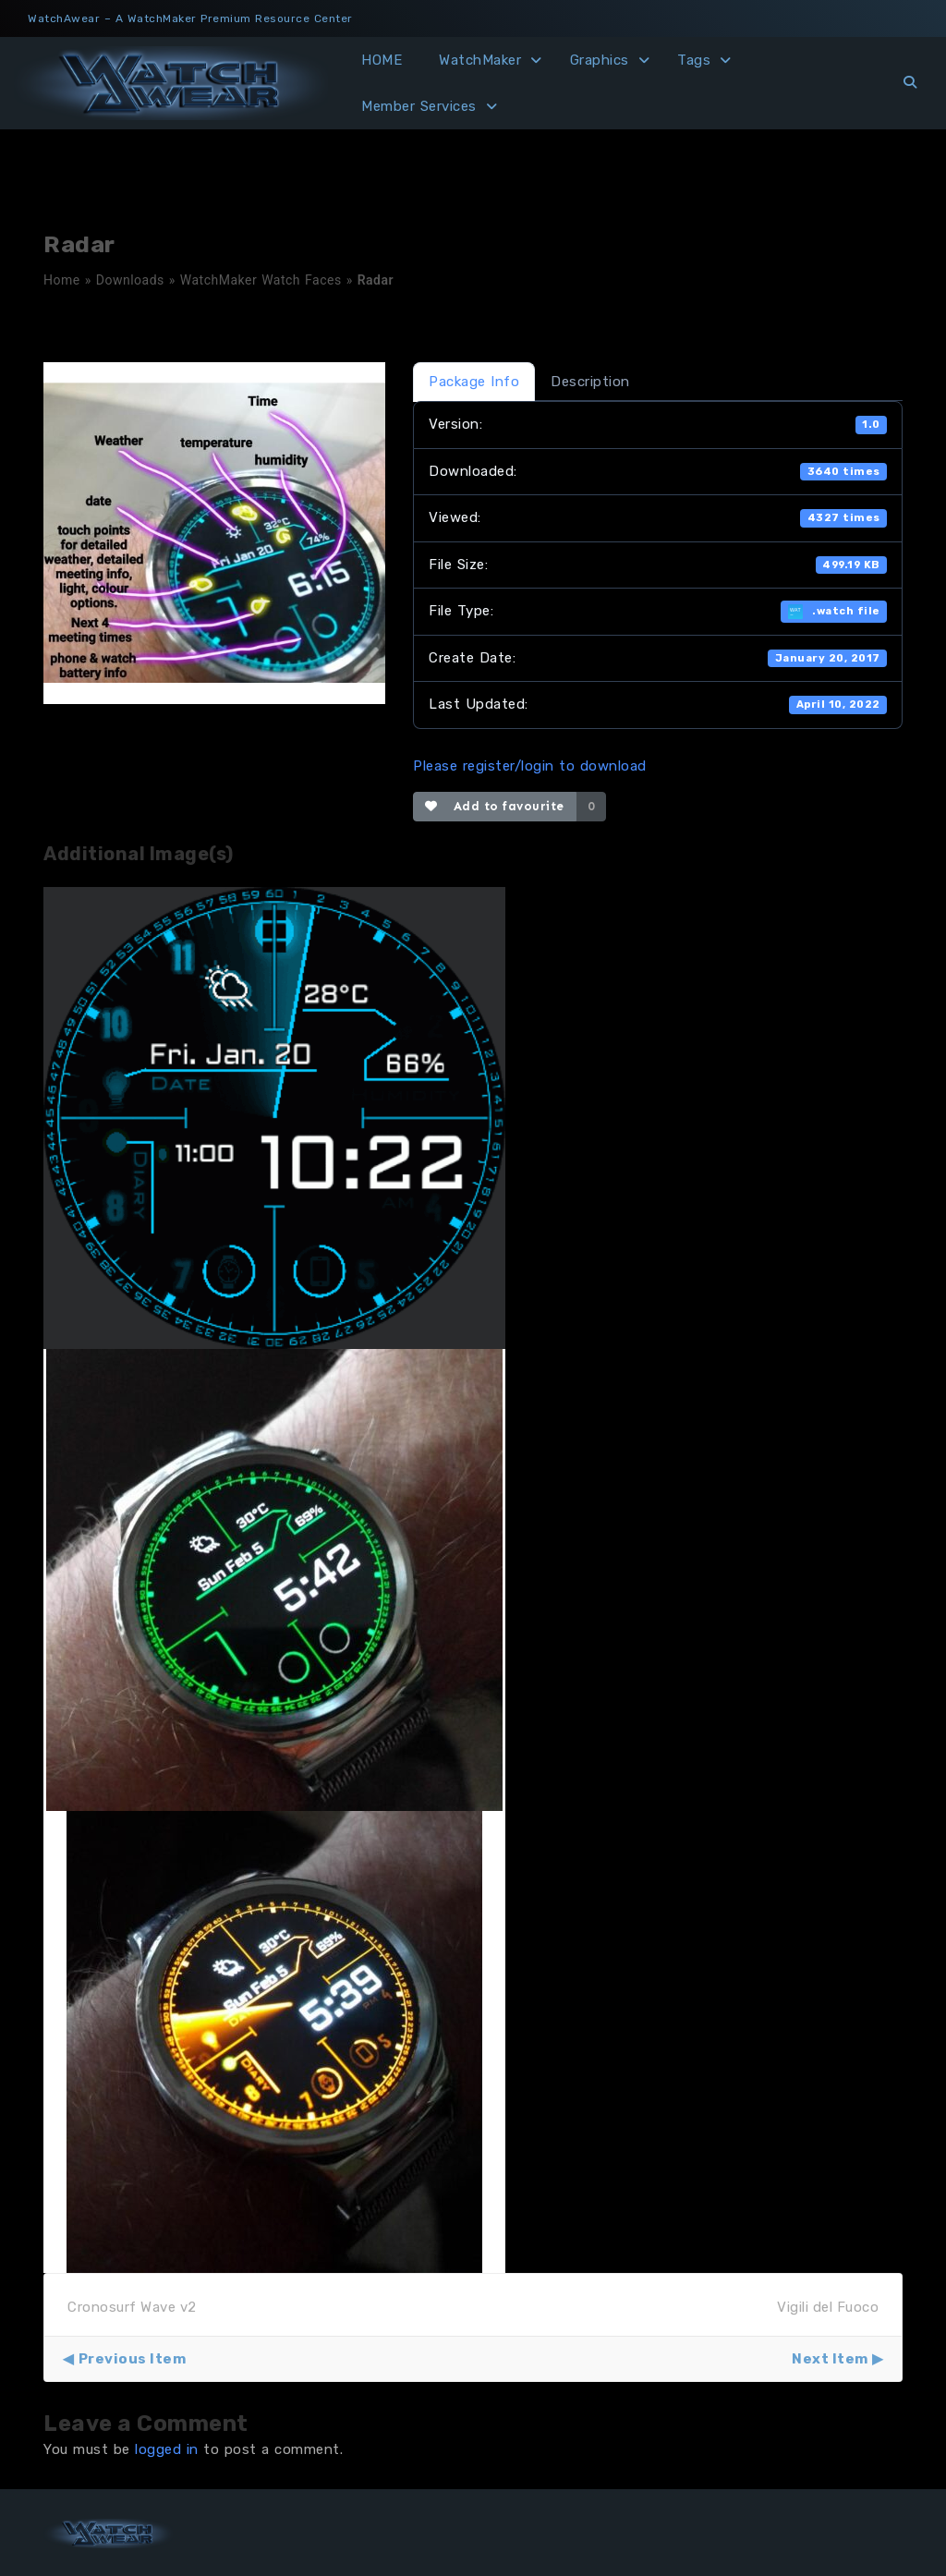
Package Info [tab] (474, 381)
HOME (381, 60)
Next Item (830, 2359)
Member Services (419, 106)
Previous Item (133, 2359)
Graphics (599, 60)
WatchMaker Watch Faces (261, 280)
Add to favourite (494, 806)
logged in (167, 2449)
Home (61, 280)
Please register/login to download (530, 766)
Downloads (130, 280)
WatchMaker (480, 60)
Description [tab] (590, 381)
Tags (693, 60)
